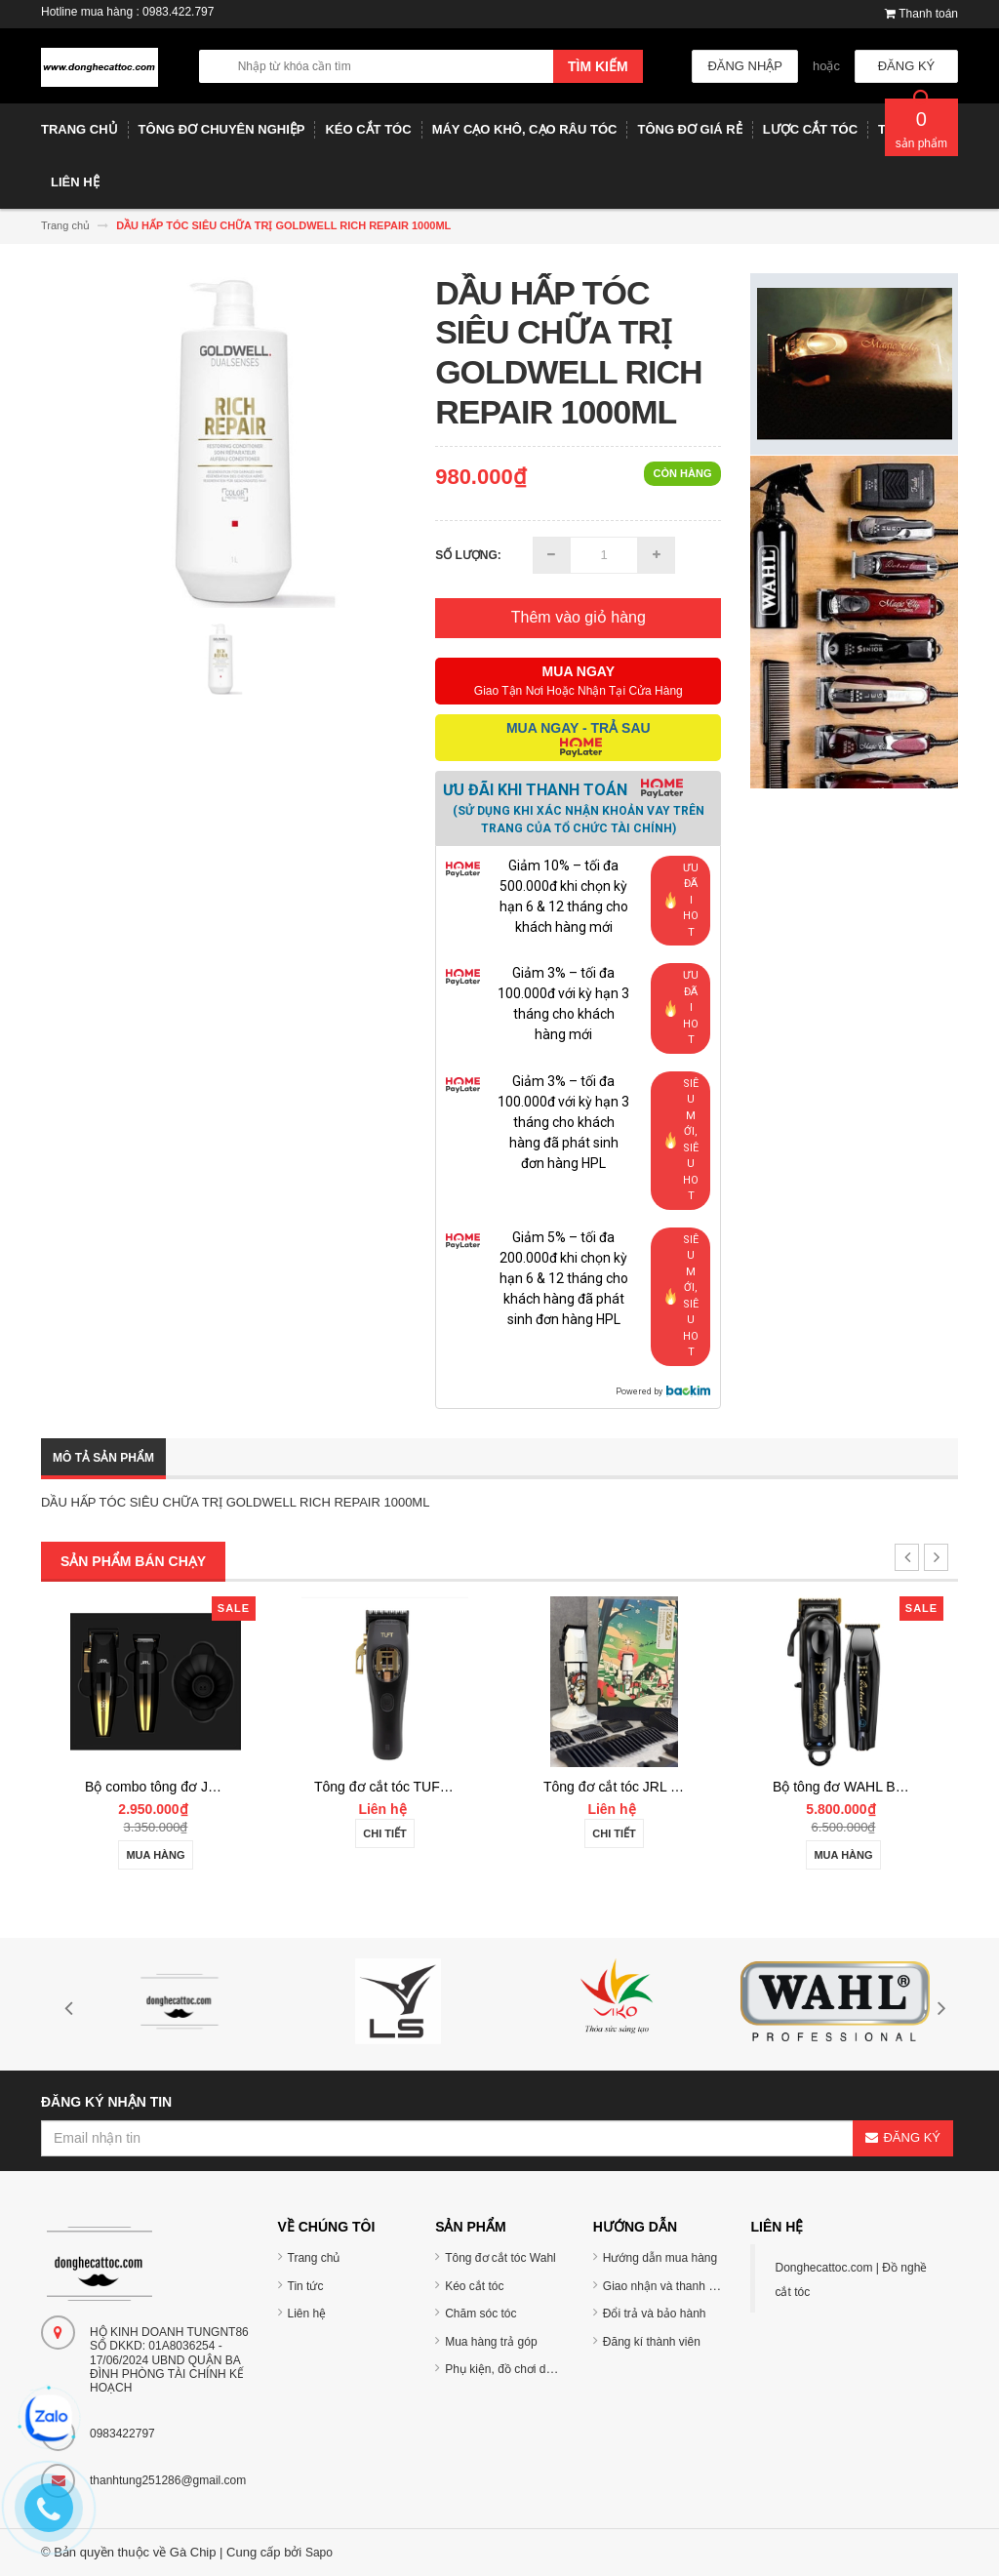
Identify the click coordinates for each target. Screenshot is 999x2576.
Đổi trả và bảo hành (654, 2313)
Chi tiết (385, 1833)
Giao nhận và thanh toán (667, 2286)
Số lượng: (468, 555)
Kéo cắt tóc (474, 2286)
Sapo (319, 2552)
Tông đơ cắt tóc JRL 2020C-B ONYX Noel (671, 1786)
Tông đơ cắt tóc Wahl (500, 2258)
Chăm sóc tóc (480, 2313)
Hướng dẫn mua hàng (660, 2258)
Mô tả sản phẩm (103, 1458)
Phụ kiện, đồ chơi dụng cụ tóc (522, 2369)
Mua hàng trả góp (491, 2342)
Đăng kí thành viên (651, 2342)
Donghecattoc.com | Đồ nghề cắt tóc (851, 2280)
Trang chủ (314, 2258)
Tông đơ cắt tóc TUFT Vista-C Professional (445, 1786)
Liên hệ (307, 2313)
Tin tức (306, 2286)
